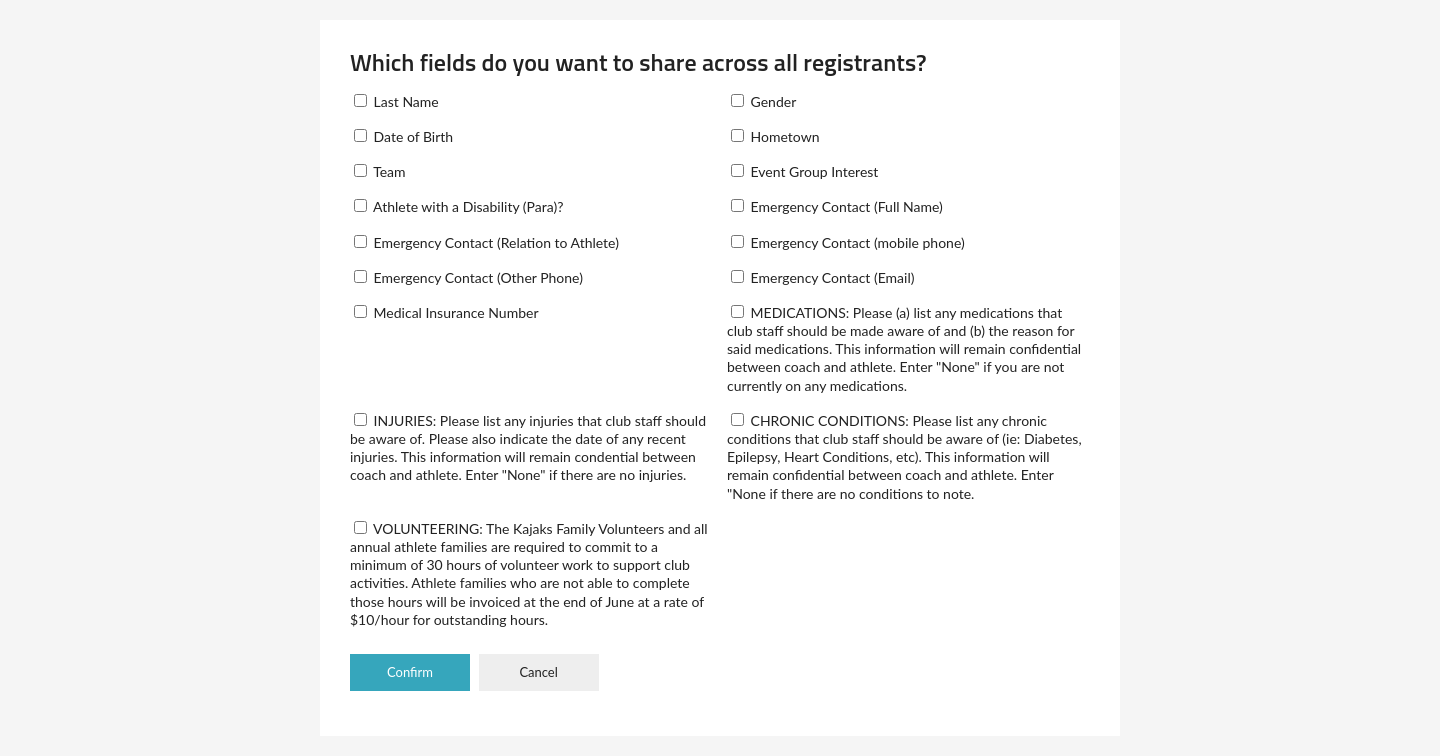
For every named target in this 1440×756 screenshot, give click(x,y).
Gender (763, 101)
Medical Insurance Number (446, 312)
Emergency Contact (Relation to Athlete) (486, 242)
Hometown (775, 136)
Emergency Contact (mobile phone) (848, 242)
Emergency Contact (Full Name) (837, 206)
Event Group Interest (804, 171)
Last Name (396, 101)
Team (380, 171)
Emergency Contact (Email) (822, 277)
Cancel (538, 672)
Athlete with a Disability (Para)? (458, 206)
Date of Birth (403, 136)
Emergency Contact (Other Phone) (468, 277)
